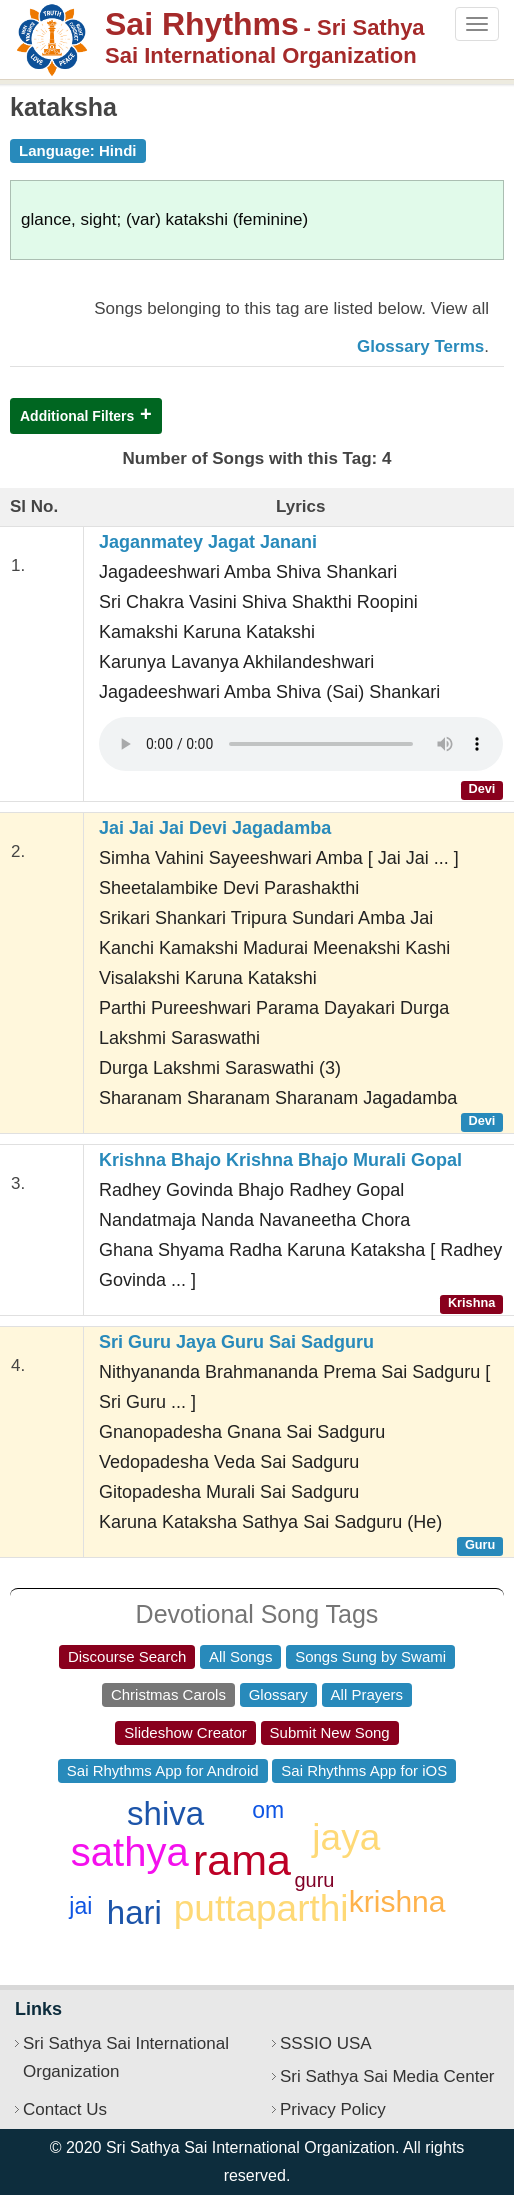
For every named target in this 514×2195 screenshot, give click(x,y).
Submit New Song (330, 1732)
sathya (130, 1852)
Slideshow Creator (185, 1732)
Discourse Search (127, 1656)
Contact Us (65, 2109)
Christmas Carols (168, 1694)
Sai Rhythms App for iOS (364, 1770)
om (268, 1810)
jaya (346, 1837)
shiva (165, 1813)
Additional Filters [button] (77, 416)
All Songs (240, 1656)
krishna (397, 1901)
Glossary (278, 1694)
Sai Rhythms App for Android (163, 1770)
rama (242, 1860)
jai (80, 1906)
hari (134, 1912)
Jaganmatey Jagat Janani (208, 542)
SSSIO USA (326, 2043)
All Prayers (367, 1694)
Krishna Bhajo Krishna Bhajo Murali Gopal (280, 1160)
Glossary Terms (420, 346)
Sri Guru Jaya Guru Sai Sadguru (236, 1342)
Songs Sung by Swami (370, 1656)
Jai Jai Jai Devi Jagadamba (215, 828)
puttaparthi (261, 1908)
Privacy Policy (333, 2109)
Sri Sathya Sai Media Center (387, 2076)
